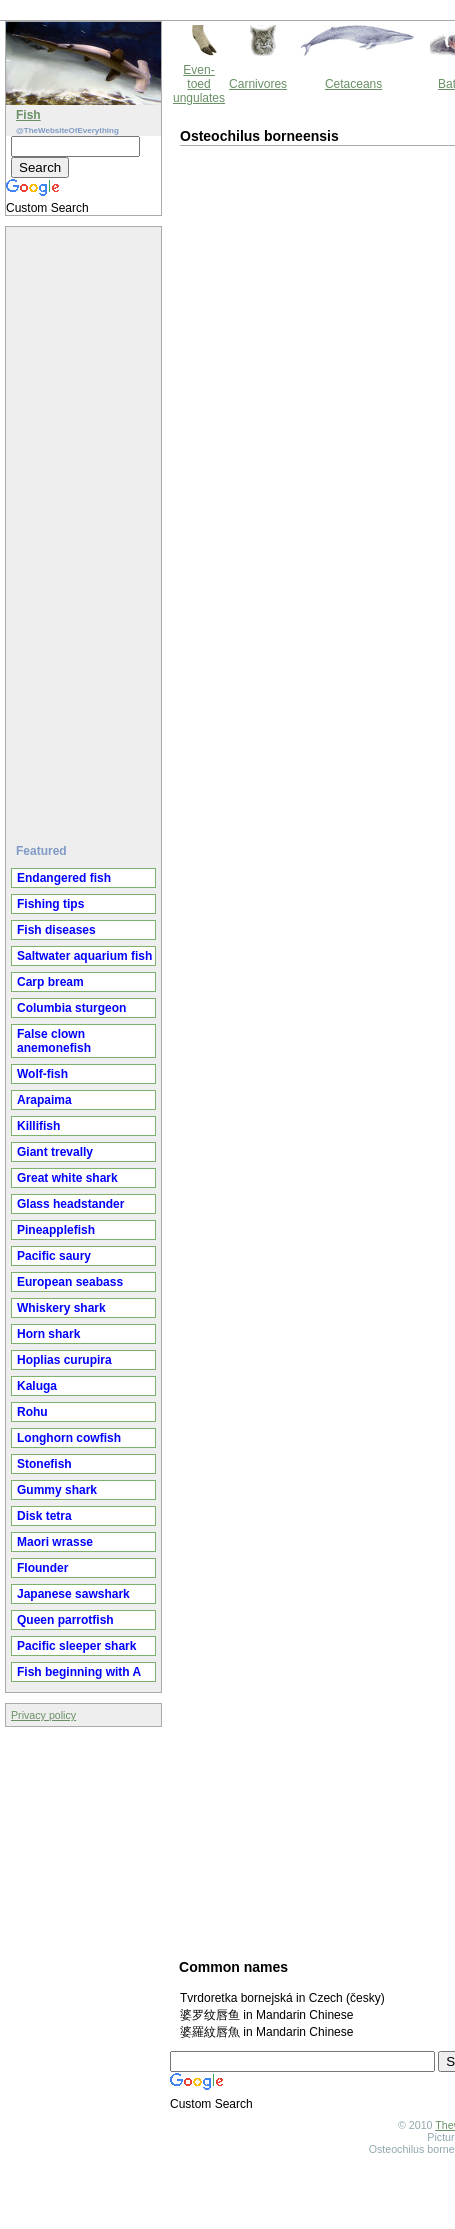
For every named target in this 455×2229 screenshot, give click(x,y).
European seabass (70, 1282)
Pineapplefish (56, 1230)
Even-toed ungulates (199, 84)
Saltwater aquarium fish (84, 956)
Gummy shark (57, 1490)
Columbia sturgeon (71, 1008)
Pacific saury (54, 1256)
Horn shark (48, 1334)
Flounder (42, 1568)
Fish (28, 115)
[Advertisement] (86, 527)
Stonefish (44, 1464)
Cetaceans (353, 84)
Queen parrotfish (65, 1620)
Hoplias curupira (64, 1360)
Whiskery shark (61, 1308)
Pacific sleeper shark (76, 1646)
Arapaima (44, 1100)
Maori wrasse (55, 1542)
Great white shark (67, 1178)
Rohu (32, 1412)
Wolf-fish (42, 1074)
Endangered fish (64, 878)
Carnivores (258, 84)
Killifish (38, 1126)
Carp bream (50, 982)
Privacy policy (43, 1715)
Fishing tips (50, 904)
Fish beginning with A (79, 1672)
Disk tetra (44, 1516)
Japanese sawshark (73, 1594)
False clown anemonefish (54, 1041)
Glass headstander (70, 1204)
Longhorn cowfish (69, 1438)
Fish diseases (56, 930)
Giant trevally (55, 1152)
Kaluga (37, 1386)
